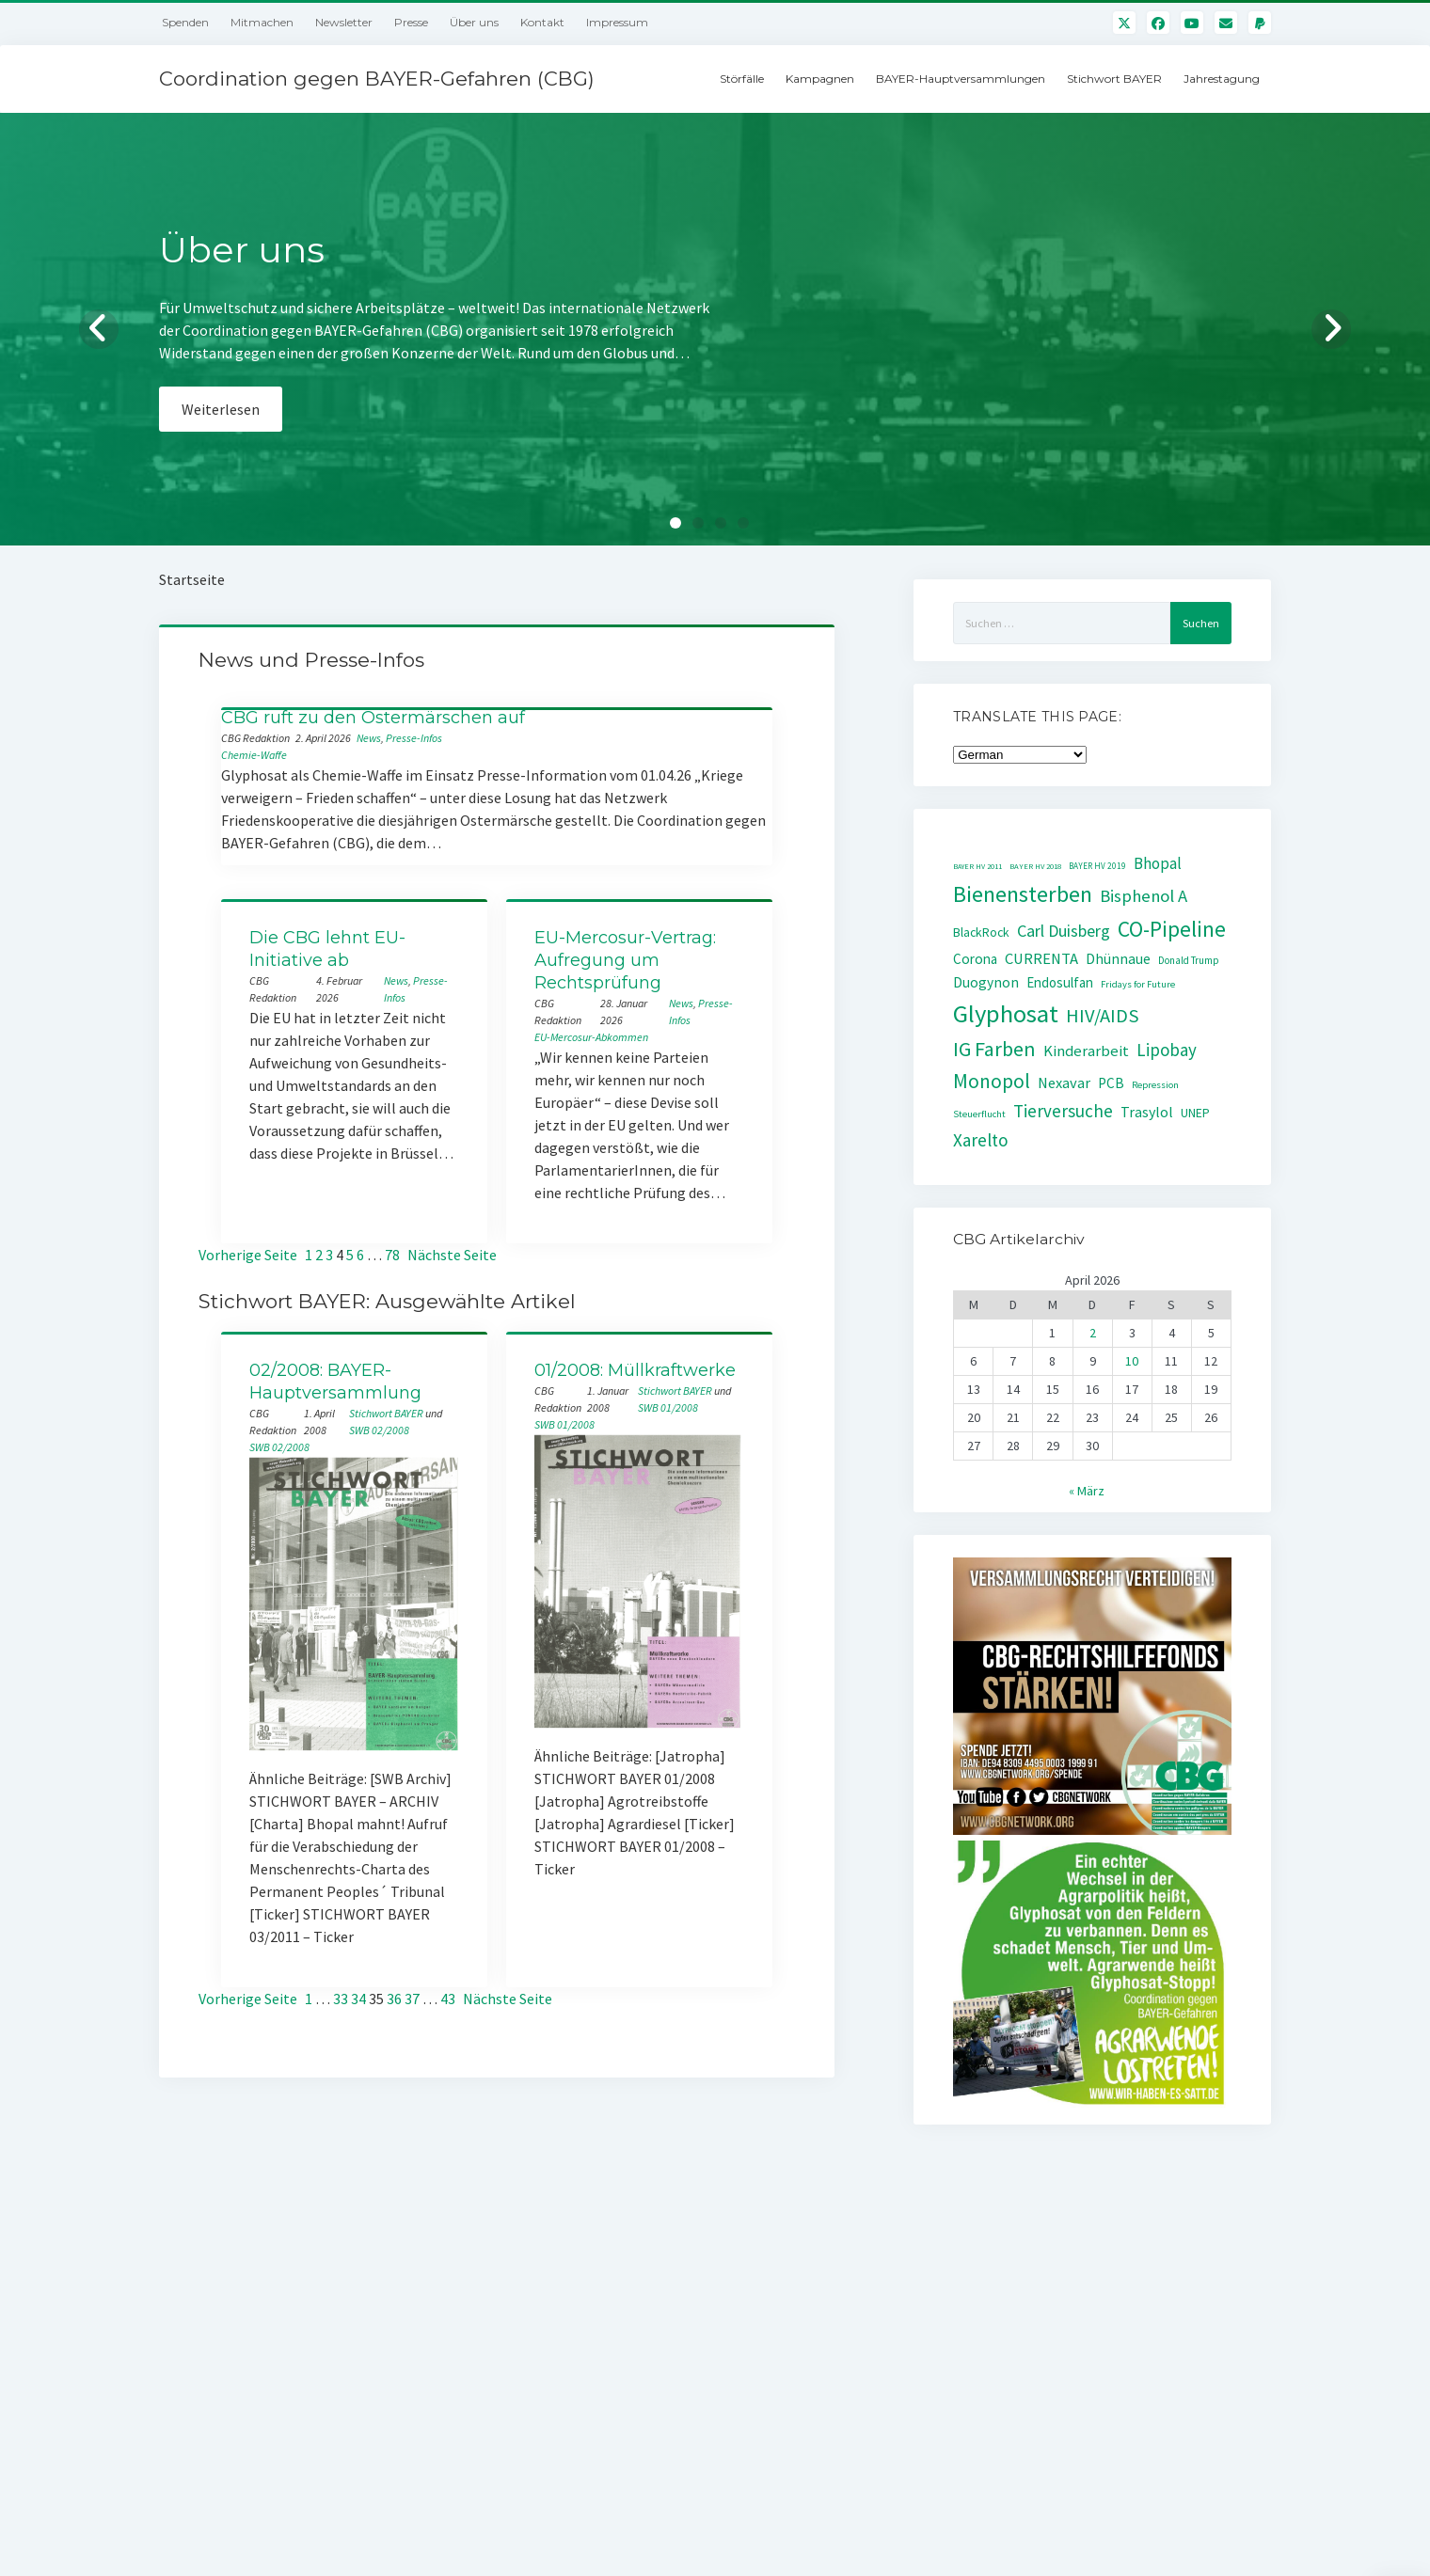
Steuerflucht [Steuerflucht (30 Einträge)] (979, 1114)
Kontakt (542, 22)
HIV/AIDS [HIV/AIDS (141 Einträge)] (1102, 1016)
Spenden (185, 22)
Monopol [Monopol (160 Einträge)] (991, 1081)
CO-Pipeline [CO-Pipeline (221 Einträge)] (1172, 928)
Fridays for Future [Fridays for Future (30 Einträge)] (1138, 984)
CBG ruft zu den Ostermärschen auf (373, 717)
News (369, 738)
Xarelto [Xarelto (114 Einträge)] (981, 1140)
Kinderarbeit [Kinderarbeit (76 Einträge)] (1086, 1051)
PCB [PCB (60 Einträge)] (1111, 1083)
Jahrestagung (1222, 78)
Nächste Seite (452, 1254)
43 (447, 1998)
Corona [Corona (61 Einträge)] (975, 959)
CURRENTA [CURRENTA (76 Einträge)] (1041, 959)
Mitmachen (262, 22)
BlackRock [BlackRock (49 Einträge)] (981, 932)
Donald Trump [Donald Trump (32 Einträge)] (1188, 960)
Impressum (617, 22)
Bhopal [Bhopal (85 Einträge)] (1158, 863)
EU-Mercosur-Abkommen (591, 1037)
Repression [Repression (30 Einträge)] (1155, 1085)
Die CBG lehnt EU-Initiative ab (327, 949)
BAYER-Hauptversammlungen (960, 78)
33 (340, 1998)
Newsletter (344, 22)
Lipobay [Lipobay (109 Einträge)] (1166, 1049)
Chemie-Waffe (254, 755)
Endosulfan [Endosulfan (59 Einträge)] (1059, 982)
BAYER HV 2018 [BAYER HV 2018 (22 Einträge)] (1035, 866)
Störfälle (742, 78)
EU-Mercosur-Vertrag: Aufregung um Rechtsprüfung (625, 960)
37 (412, 1998)
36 (394, 1998)
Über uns (474, 22)
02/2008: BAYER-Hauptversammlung (335, 1381)
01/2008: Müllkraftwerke (635, 1370)
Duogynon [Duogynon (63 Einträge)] (986, 982)
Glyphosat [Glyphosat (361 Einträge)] (1005, 1013)
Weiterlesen (221, 409)
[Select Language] (1020, 755)
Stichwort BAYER (1114, 78)
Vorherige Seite (248, 1254)
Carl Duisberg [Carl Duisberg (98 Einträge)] (1063, 930)
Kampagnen (820, 78)
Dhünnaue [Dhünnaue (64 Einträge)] (1118, 959)
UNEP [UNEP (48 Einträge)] (1195, 1113)
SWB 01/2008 (668, 1407)
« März (1086, 1490)
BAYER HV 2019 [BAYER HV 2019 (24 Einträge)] (1097, 866)
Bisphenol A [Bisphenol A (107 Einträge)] (1143, 896)
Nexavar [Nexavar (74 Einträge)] (1064, 1082)
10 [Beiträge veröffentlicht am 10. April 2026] (1131, 1360)
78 (392, 1254)
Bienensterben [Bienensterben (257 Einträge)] (1022, 894)
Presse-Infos (414, 738)
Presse (411, 22)
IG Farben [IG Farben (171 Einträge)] (994, 1049)
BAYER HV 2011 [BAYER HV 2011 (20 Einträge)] (977, 866)
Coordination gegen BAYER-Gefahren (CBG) (377, 78)
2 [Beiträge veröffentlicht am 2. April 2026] (1092, 1332)
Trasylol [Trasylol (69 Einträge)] (1146, 1111)
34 (358, 1998)
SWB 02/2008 (379, 1430)
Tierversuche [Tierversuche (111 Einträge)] (1063, 1110)
